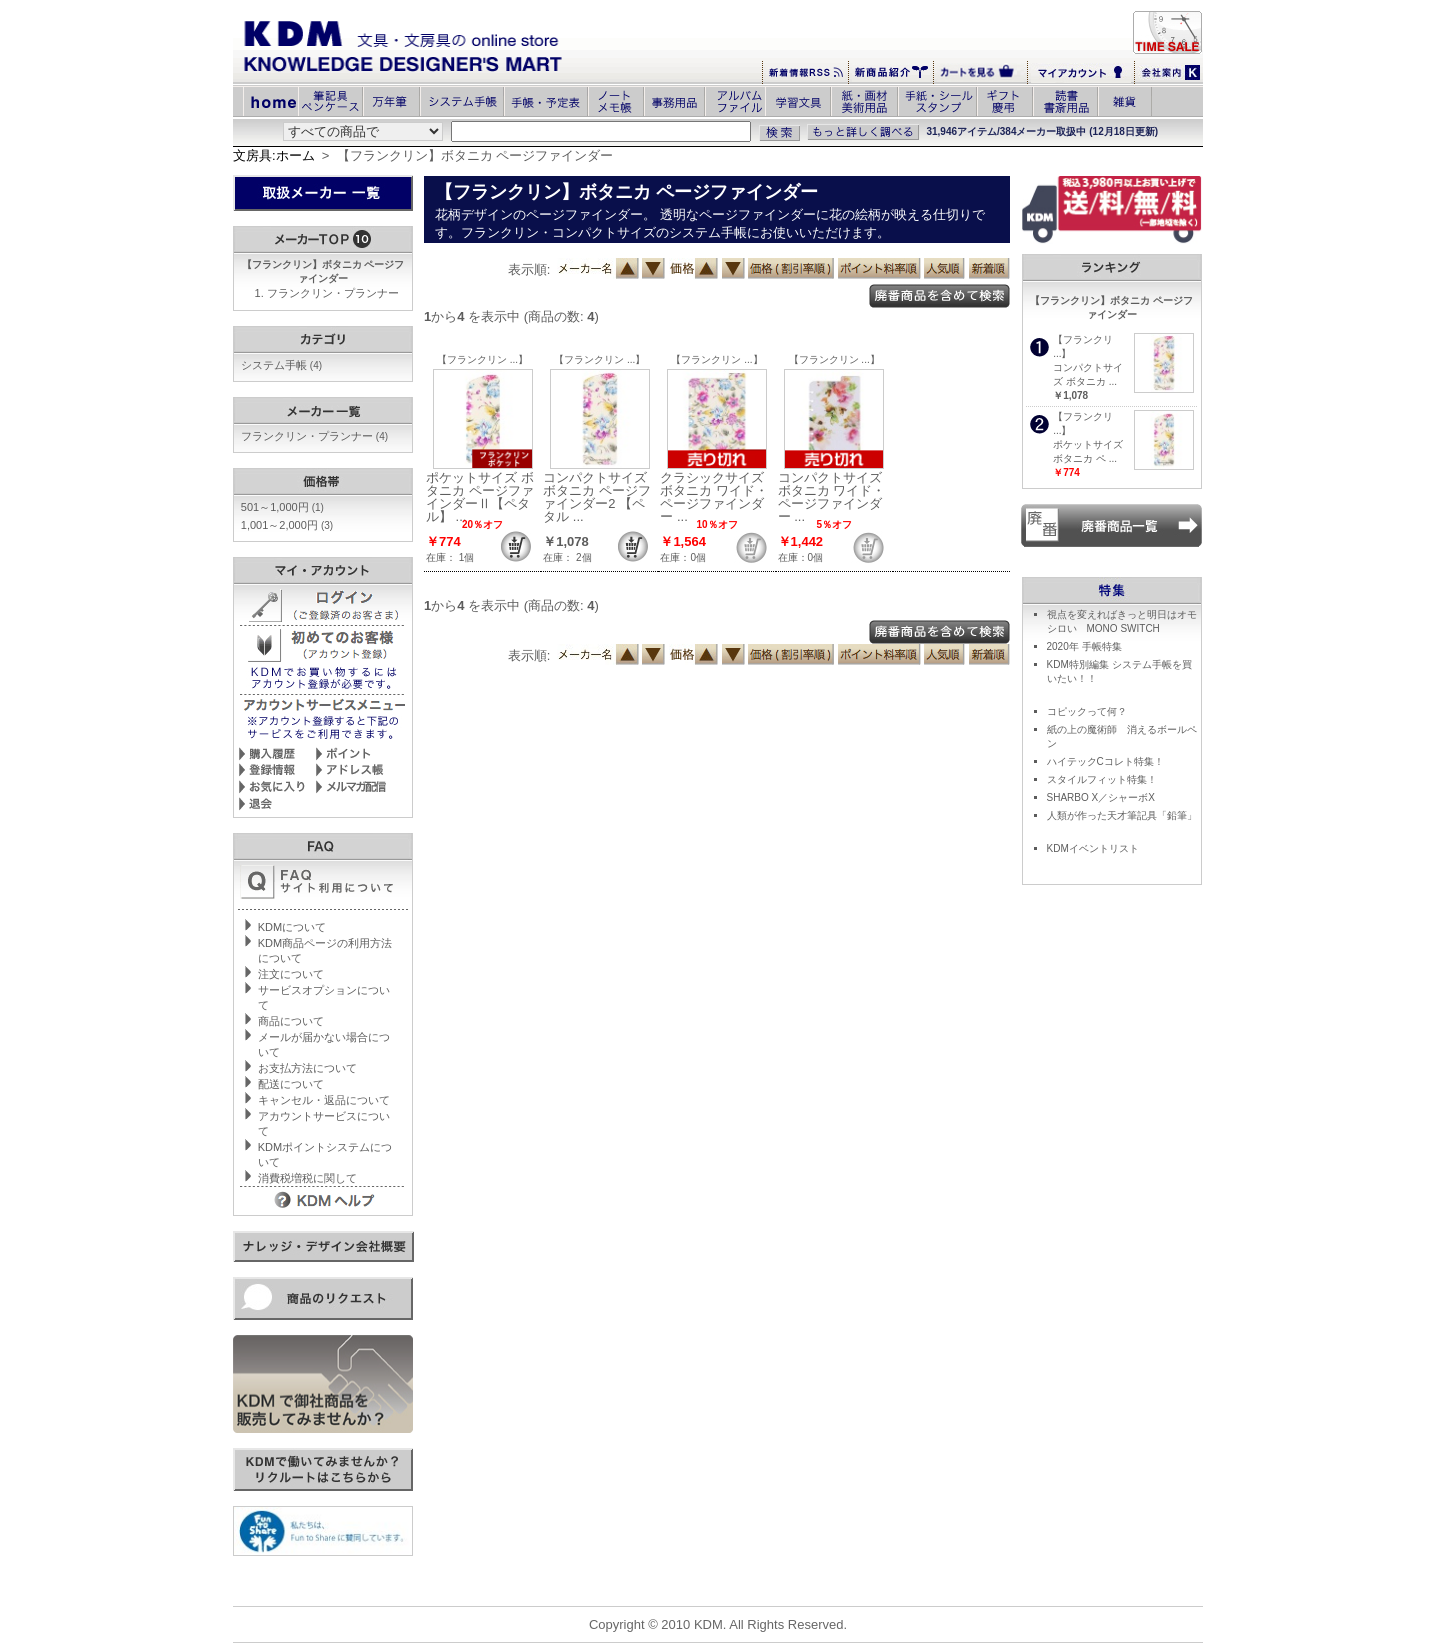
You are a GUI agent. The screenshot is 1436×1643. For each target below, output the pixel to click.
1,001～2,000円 (287, 525)
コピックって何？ (1087, 711)
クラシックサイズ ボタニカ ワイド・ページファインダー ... (714, 497)
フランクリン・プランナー (333, 293)
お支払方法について (307, 1068)
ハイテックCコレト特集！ (1105, 761)
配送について (291, 1084)
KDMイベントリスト (1093, 848)
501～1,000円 (282, 507)
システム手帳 (281, 365)
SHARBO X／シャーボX (1101, 797)
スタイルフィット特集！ (1102, 779)
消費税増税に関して (307, 1178)
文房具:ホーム (274, 155)
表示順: (529, 269)
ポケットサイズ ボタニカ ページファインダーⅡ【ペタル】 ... (480, 497)
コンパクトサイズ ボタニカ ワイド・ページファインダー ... (832, 497)
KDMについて (292, 927)
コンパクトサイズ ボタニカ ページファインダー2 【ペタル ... (597, 497)
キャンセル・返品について (324, 1100)
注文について (291, 974)
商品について (291, 1021)
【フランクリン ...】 (482, 359)
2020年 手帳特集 (1084, 646)
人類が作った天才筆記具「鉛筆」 (1122, 815)
